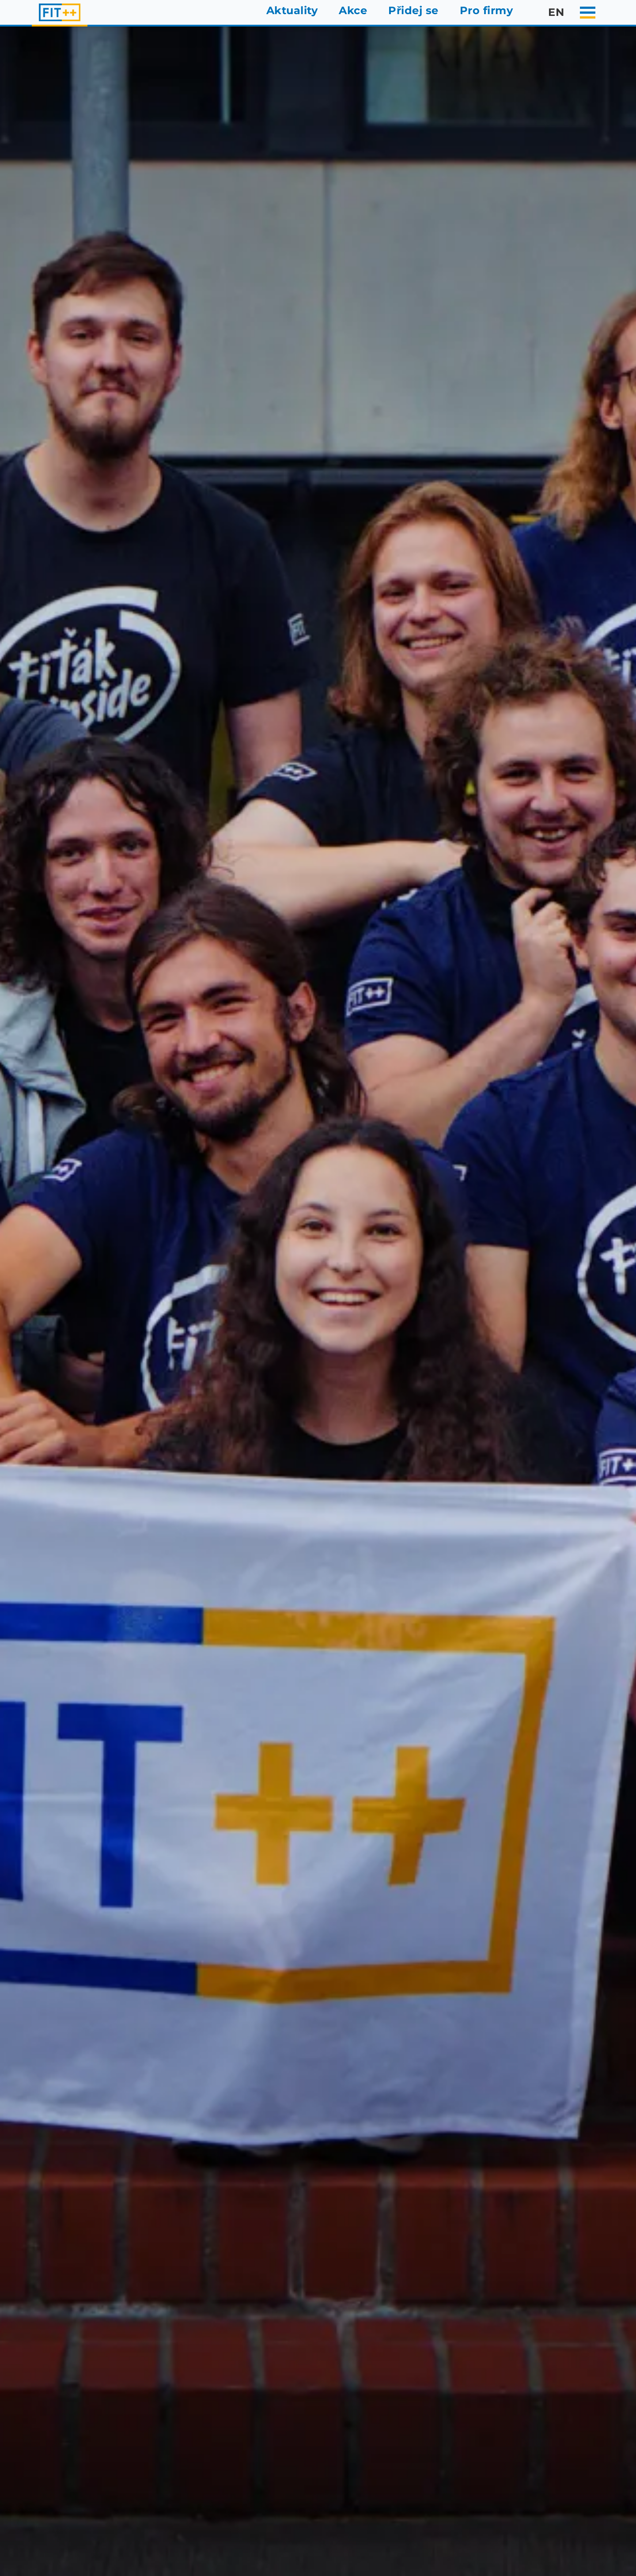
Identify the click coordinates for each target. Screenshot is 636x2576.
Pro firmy (486, 10)
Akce (353, 10)
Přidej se (413, 10)
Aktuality (292, 10)
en (549, 12)
